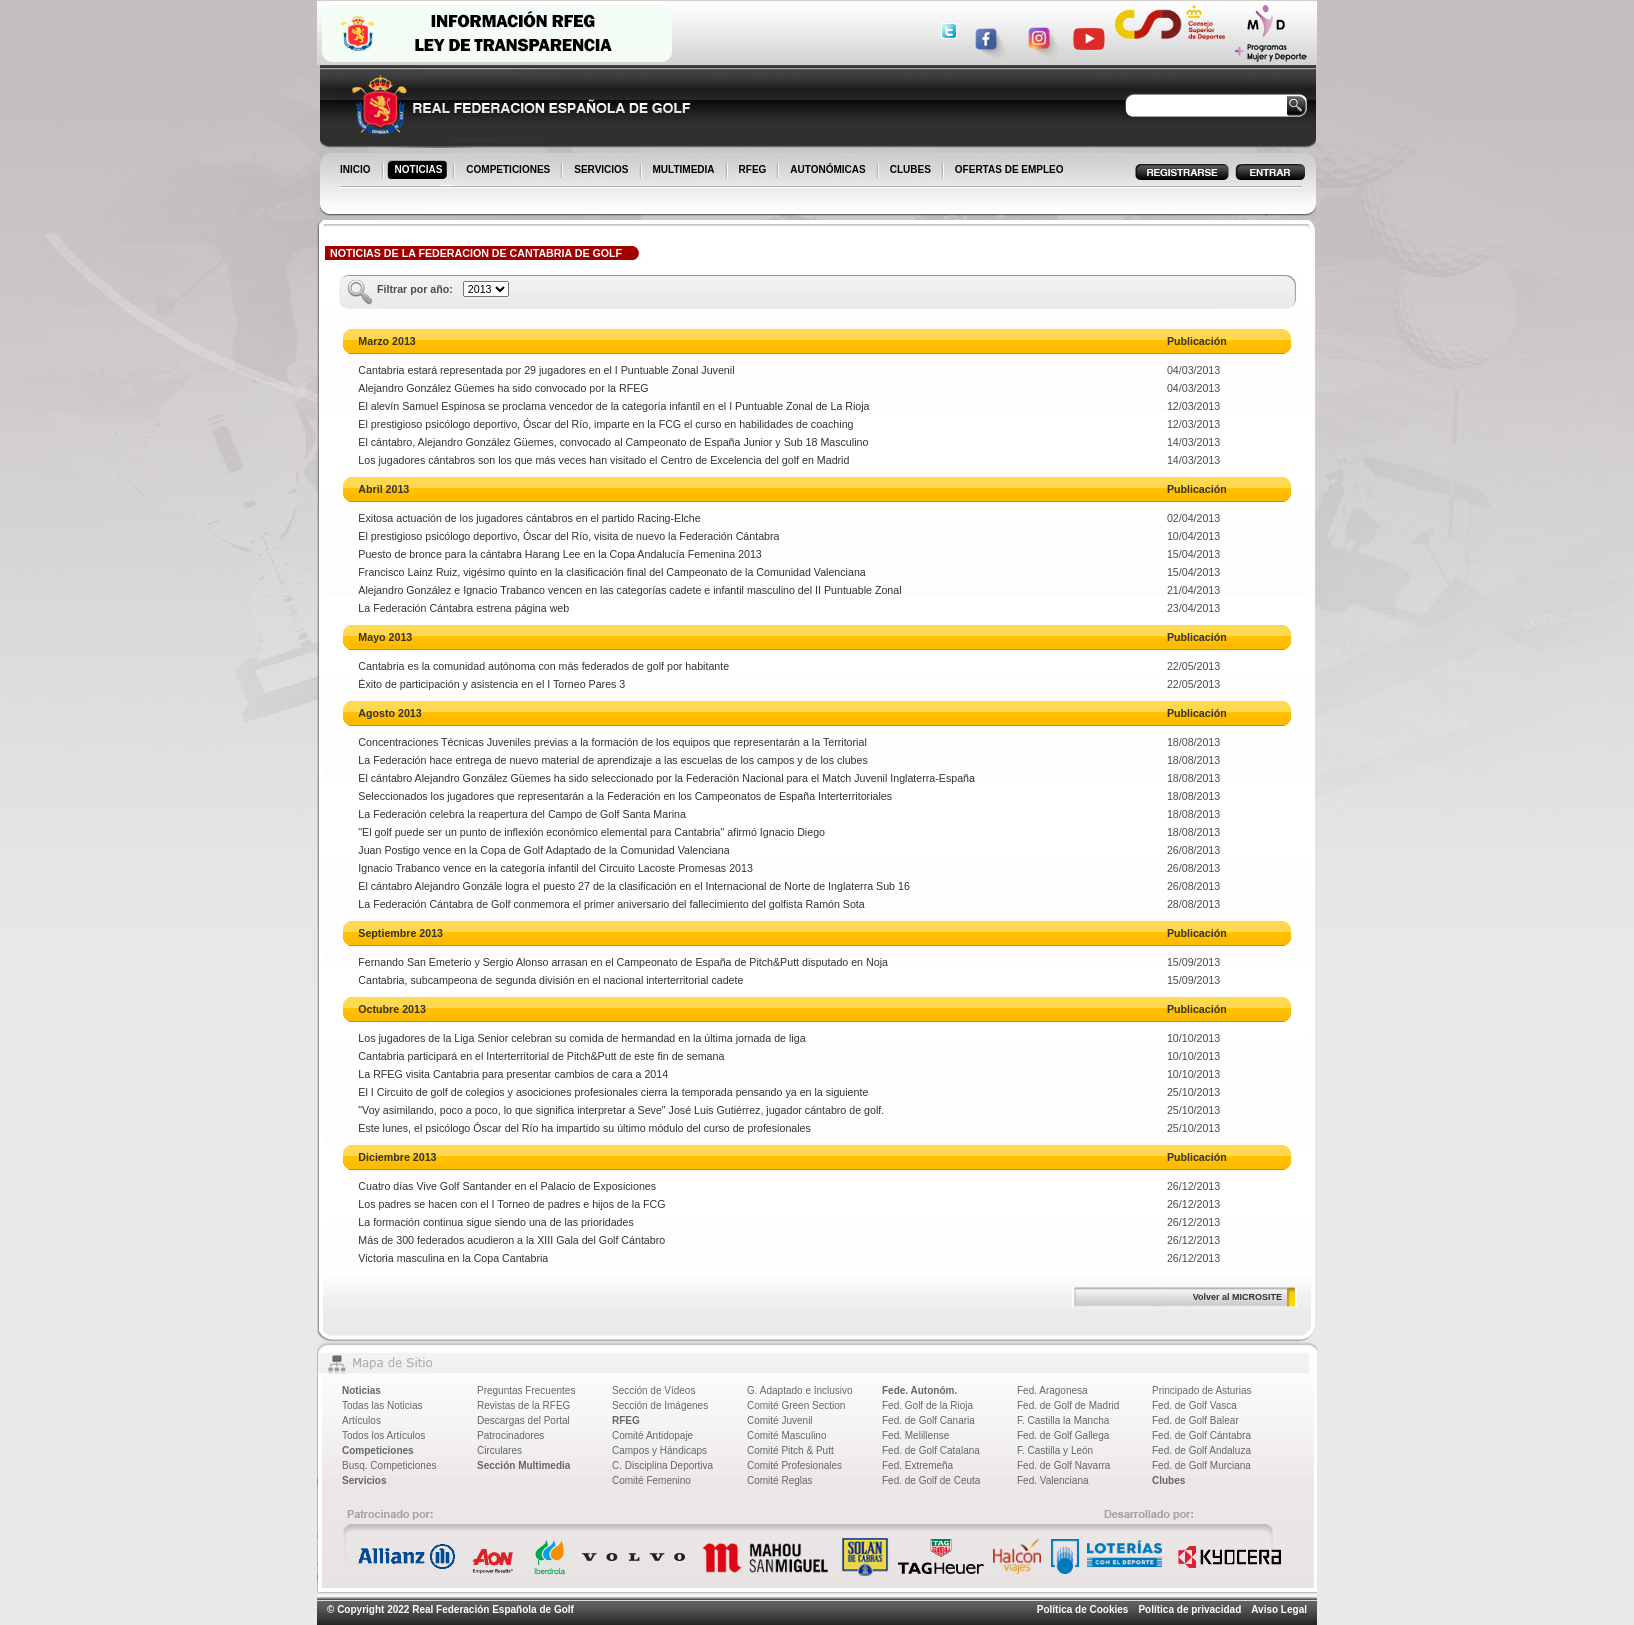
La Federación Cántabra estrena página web (463, 608)
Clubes (1168, 1480)
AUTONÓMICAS (827, 169)
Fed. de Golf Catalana (931, 1450)
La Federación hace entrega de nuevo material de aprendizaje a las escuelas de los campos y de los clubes (612, 760)
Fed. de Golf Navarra (1063, 1465)
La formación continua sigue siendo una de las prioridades (495, 1222)
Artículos (361, 1420)
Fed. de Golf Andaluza (1201, 1450)
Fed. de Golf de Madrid (1068, 1405)
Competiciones (378, 1450)
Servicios (364, 1480)
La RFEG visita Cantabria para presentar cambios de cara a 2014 (513, 1074)
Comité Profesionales (794, 1465)
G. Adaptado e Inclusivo (800, 1390)
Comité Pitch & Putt (790, 1450)
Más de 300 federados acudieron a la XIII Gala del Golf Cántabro (511, 1240)
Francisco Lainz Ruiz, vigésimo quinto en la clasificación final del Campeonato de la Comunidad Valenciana (611, 572)
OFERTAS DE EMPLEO (1009, 169)
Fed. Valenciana (1053, 1480)
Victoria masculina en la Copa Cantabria (453, 1258)
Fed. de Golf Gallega (1063, 1435)
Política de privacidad (1189, 1609)
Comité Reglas (780, 1480)
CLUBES (910, 169)
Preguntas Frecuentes (526, 1390)
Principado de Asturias (1202, 1390)
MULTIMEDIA (685, 171)
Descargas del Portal (523, 1420)
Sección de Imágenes (660, 1405)
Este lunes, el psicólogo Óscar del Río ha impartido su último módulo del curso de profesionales (584, 1128)
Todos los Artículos (383, 1435)
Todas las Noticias (382, 1405)
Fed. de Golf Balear (1195, 1420)
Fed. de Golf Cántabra (1201, 1435)
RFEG (754, 171)
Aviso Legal (1279, 1609)
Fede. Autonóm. (919, 1390)
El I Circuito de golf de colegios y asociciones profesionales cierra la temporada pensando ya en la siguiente (613, 1092)
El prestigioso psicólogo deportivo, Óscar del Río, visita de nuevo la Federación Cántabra (568, 536)
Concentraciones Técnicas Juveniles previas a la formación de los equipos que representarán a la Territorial (612, 742)
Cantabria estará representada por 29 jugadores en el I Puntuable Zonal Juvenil (546, 370)
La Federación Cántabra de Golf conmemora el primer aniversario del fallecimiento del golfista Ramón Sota (611, 904)
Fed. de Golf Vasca (1194, 1405)
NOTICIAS (420, 171)
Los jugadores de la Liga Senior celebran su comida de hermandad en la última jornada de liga (581, 1038)
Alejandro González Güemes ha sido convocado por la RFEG (503, 388)
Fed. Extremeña (917, 1465)
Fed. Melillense (915, 1435)
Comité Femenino (651, 1480)
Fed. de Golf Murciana (1201, 1465)
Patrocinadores (510, 1435)
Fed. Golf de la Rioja (927, 1405)
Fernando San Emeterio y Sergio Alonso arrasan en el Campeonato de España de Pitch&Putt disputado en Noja (623, 962)
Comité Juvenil (780, 1420)
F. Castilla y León (1055, 1450)
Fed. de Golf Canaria (928, 1420)
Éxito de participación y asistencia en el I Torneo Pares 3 (491, 684)
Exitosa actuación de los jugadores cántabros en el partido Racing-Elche (529, 518)
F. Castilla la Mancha (1063, 1420)
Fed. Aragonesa (1052, 1390)
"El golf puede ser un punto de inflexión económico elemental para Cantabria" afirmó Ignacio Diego (591, 832)
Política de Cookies (1083, 1609)
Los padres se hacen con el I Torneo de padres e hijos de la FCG (511, 1204)
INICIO (357, 171)
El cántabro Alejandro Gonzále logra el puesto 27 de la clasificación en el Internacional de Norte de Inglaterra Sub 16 (634, 886)
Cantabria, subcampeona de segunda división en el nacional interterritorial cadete (550, 980)
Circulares (499, 1450)
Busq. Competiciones (389, 1465)
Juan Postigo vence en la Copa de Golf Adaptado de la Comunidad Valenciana (543, 850)
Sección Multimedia (523, 1465)
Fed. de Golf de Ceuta (931, 1480)
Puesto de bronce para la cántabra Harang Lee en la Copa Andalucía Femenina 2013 (559, 554)
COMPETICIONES (509, 171)
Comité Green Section (796, 1405)
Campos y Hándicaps (659, 1450)
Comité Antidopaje (652, 1435)
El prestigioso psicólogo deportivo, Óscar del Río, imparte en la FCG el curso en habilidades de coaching (605, 424)
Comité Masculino (786, 1435)
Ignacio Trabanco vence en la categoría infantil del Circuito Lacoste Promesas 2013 (555, 868)
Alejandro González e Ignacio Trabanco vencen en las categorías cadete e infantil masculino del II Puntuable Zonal (629, 590)
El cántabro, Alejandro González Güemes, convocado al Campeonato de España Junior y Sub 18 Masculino (613, 442)
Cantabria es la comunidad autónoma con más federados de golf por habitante (543, 666)
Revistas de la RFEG (523, 1405)
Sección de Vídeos (653, 1390)
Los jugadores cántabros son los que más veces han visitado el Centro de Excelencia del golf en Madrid (603, 460)
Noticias (361, 1390)
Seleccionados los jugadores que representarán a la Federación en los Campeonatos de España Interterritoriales (625, 796)
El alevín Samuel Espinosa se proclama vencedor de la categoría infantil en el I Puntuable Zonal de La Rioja (613, 406)
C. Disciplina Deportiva (662, 1465)
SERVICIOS (602, 171)
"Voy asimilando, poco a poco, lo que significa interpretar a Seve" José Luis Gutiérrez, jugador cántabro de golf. (621, 1110)
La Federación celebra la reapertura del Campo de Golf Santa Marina (522, 814)
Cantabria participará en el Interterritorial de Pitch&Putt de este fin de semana (541, 1056)
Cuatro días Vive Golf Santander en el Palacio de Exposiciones (507, 1186)
